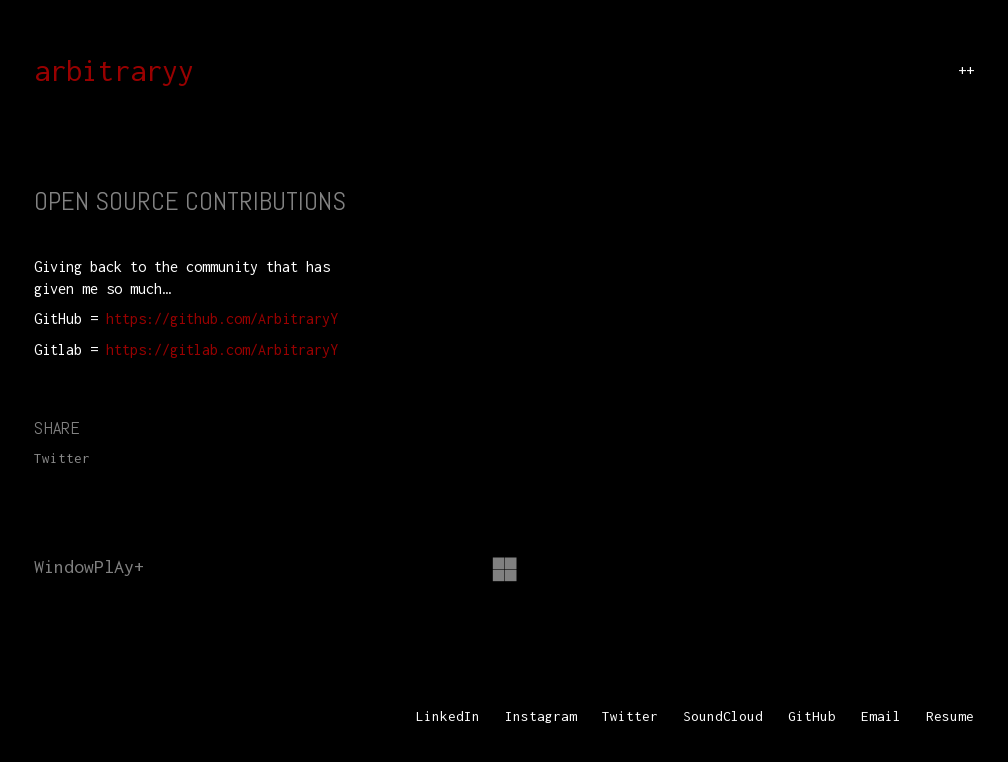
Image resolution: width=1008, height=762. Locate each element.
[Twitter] (630, 717)
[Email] (881, 717)
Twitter (62, 458)
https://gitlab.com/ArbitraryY (222, 349)
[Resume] (950, 717)
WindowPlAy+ (89, 566)
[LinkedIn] (448, 717)
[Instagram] (541, 717)
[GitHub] (812, 717)
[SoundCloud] (723, 717)
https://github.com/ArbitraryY (222, 318)
